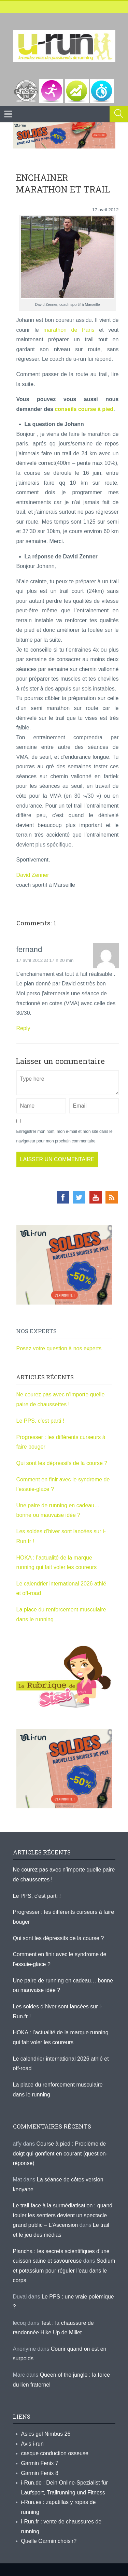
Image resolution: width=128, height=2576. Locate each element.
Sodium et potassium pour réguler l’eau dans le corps (64, 2270)
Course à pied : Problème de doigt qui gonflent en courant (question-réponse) (60, 2153)
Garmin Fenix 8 (39, 2473)
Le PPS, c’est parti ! (40, 1421)
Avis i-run (32, 2444)
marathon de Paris (68, 330)
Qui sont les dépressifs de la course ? (62, 1463)
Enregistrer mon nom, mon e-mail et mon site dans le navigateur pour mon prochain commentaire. (64, 1136)
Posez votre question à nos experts (59, 1348)
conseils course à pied (84, 409)
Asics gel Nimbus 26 (46, 2434)
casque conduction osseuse (54, 2453)
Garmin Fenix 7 (39, 2463)
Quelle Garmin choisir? (49, 2541)
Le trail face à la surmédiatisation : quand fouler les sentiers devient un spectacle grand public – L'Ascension (63, 2215)
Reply (23, 1028)
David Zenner (32, 875)
